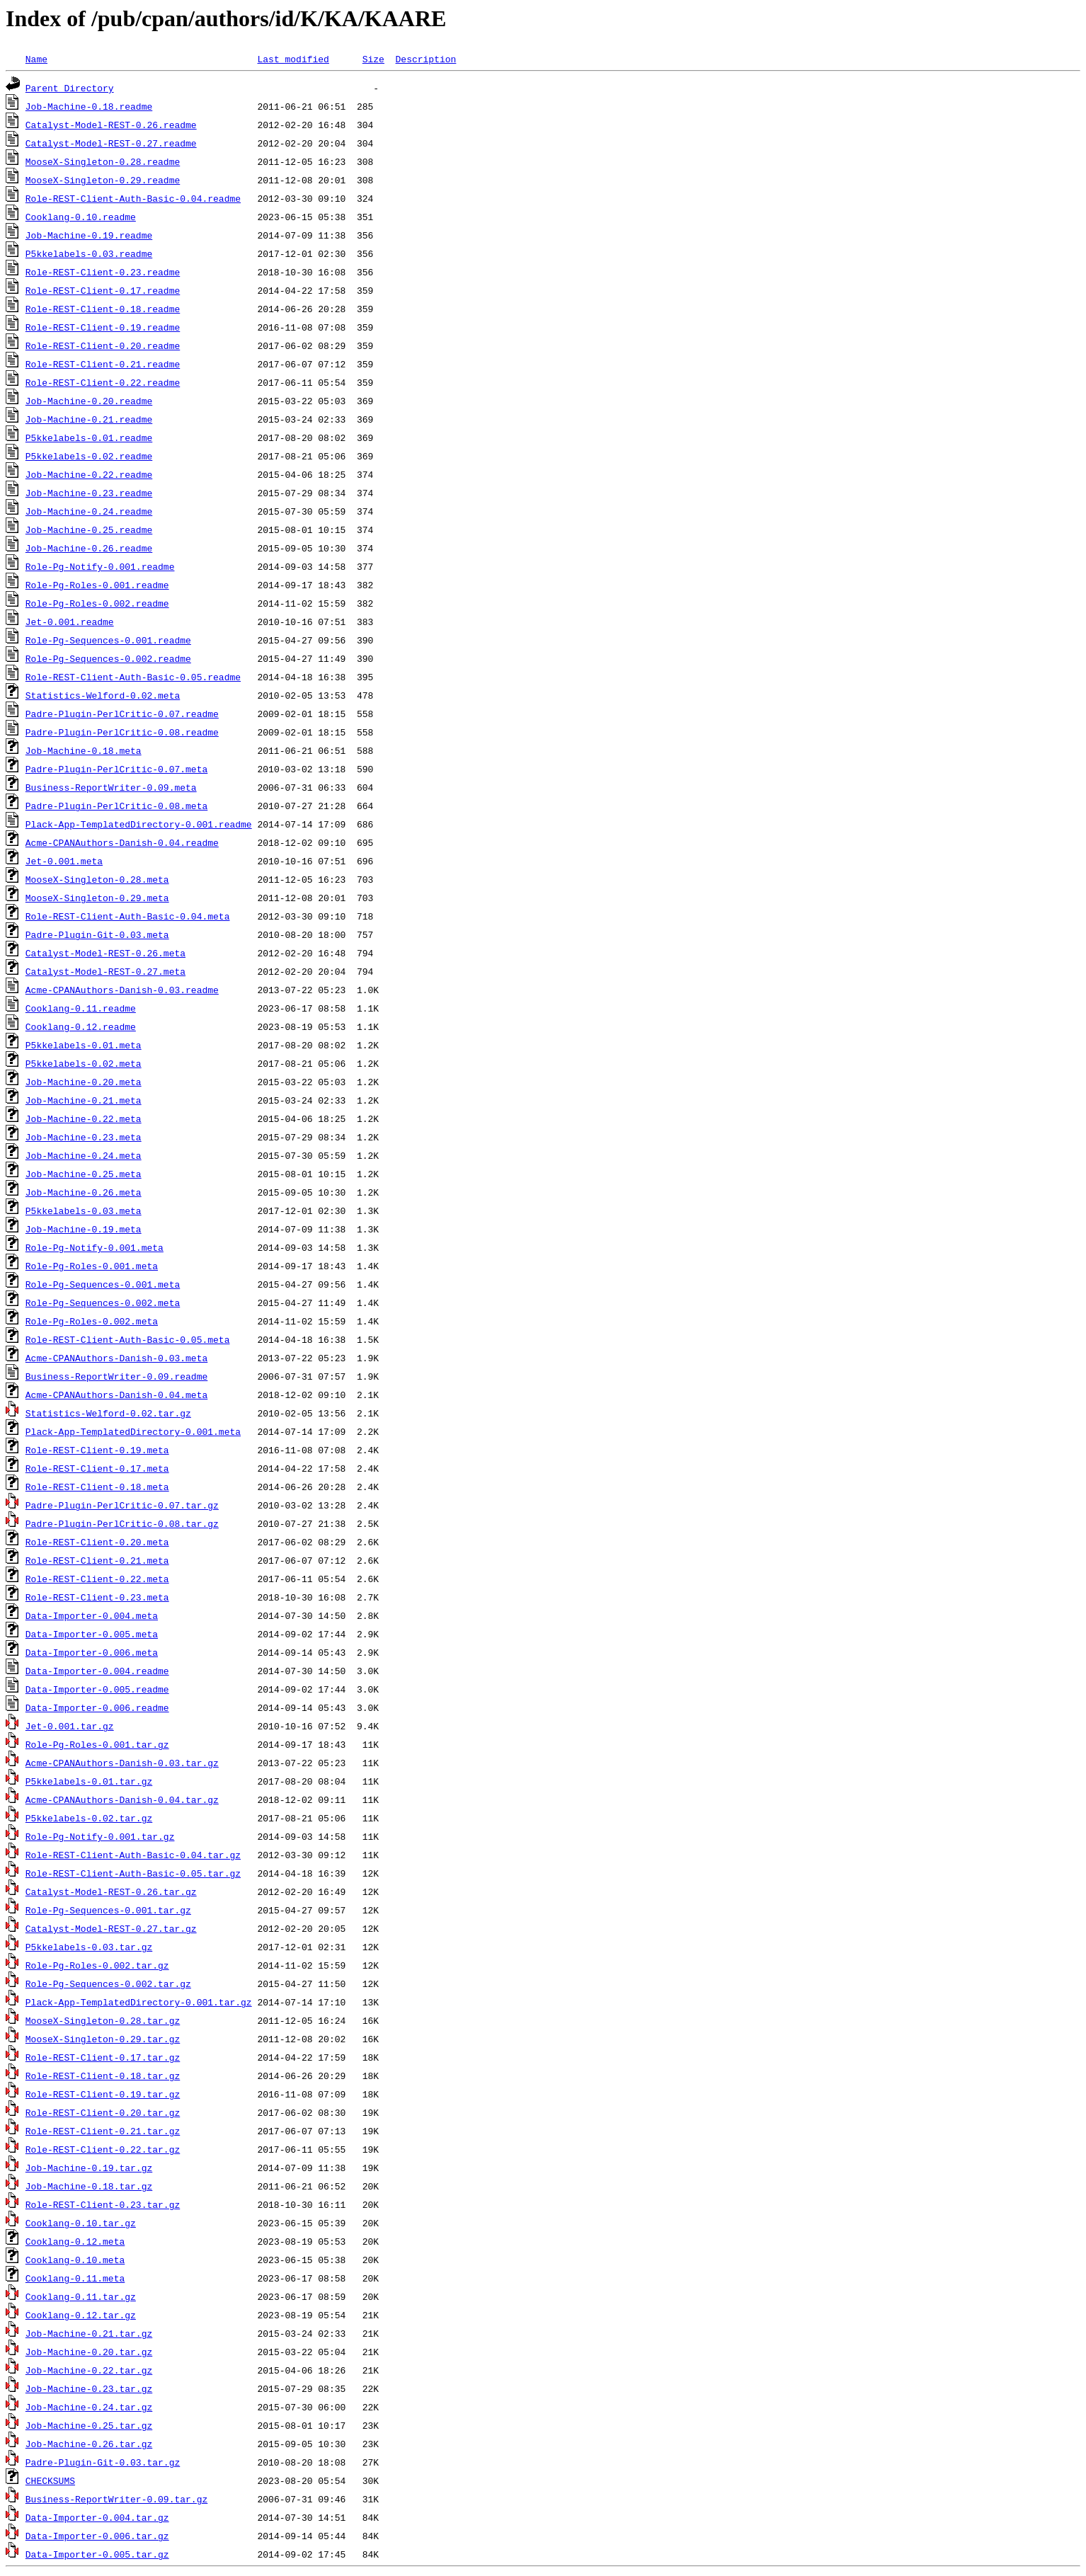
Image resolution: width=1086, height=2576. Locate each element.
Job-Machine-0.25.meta (83, 1173)
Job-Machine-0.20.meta (83, 1081)
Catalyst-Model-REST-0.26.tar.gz (111, 1891)
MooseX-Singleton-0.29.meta (97, 897)
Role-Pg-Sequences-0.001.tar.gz (108, 1910)
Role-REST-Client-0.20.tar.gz (102, 2112)
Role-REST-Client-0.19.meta (97, 1449)
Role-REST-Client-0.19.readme (102, 327)
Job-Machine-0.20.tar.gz (88, 2351)
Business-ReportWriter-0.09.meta (111, 787)
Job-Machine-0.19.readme (88, 235)
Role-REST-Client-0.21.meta (97, 1560)
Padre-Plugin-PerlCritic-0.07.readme (122, 713)
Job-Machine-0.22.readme (88, 474)
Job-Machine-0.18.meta (83, 750)
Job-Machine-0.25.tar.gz (88, 2425)
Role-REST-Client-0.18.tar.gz (102, 2075)
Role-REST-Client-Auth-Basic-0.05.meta (127, 1339)
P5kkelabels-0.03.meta (83, 1210)
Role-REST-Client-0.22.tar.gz (102, 2149)
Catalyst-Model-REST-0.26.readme (111, 124)
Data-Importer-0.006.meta (91, 1652)
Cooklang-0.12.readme (80, 1026)
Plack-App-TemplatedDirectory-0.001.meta (133, 1431)
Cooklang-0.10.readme (80, 216)
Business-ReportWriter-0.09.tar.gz (116, 2498)
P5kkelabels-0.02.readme (88, 456)
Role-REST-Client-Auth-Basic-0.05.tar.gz (133, 1873)
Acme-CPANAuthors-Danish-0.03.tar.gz (122, 1762)
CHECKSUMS (50, 2480)
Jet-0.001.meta (64, 860)
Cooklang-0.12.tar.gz (80, 2314)
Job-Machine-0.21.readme (88, 419)
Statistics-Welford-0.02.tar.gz (108, 1413)
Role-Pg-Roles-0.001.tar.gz (97, 1744)
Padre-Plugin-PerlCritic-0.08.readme (122, 732)
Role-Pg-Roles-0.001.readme (97, 584)
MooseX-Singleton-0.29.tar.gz (102, 2038)
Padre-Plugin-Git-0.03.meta (97, 934)
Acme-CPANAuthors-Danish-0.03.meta (116, 1357)
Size (373, 58)
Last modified (292, 58)
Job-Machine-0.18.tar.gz (88, 2186)
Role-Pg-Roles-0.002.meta (91, 1321)
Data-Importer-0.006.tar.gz (97, 2535)
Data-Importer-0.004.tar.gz (97, 2517)
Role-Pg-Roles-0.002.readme (97, 603)
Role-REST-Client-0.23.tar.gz (102, 2204)
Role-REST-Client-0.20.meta (97, 1541)
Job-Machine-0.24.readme (88, 511)
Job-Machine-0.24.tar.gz (88, 2406)
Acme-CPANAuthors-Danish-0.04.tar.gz (122, 1799)
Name (36, 58)
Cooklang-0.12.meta (75, 2241)
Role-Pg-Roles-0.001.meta (91, 1265)
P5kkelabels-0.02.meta (83, 1063)
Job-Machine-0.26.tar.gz (88, 2443)
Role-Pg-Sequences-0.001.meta (102, 1284)
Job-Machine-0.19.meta (83, 1229)
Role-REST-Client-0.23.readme (102, 271)
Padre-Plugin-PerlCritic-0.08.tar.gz (122, 1523)
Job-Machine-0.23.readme (88, 492)
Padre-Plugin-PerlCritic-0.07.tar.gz (122, 1505)
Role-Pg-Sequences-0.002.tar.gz (108, 1983)
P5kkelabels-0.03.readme (88, 253)
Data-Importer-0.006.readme (97, 1707)
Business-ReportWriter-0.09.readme (116, 1376)
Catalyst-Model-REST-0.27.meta (105, 971)
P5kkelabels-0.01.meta (83, 1044)
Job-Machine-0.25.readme (88, 529)
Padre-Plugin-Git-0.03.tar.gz (102, 2462)
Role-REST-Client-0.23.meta (97, 1597)
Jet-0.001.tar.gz (69, 1725)
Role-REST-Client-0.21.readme (102, 363)
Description (425, 58)
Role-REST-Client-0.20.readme (102, 345)
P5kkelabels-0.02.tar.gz (88, 1817)
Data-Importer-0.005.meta (91, 1633)
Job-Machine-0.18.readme (88, 106)
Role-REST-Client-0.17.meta (97, 1468)
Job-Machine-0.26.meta (83, 1192)
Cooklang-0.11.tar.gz (80, 2296)
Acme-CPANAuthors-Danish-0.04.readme (122, 842)
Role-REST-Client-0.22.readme (102, 382)
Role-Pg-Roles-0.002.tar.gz (97, 1965)
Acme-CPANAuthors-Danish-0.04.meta (116, 1394)
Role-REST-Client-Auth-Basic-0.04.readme (133, 198)
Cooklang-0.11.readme (80, 1008)
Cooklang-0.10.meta (75, 2259)
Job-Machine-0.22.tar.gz (88, 2370)
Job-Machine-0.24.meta (83, 1155)
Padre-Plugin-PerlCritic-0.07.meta (116, 768)
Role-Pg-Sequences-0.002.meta (102, 1302)
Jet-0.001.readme (69, 621)
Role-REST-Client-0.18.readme (102, 308)
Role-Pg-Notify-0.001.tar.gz (100, 1836)
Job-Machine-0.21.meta (83, 1100)
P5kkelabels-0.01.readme (88, 437)
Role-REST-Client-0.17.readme (102, 290)
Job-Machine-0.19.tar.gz (88, 2167)
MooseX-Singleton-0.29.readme (102, 179)
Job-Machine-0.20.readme (88, 400)
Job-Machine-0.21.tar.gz (88, 2333)
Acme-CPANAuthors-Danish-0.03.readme (122, 989)
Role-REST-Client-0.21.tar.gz (102, 2130)
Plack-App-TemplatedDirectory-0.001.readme (138, 824)
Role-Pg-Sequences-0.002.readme (108, 658)
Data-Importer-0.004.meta (91, 1615)
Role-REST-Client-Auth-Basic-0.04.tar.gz (133, 1854)
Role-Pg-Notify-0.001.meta (94, 1247)
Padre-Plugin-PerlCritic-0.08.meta (116, 805)
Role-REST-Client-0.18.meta (97, 1486)
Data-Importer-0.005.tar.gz (97, 2554)
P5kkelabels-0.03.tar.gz (88, 1946)
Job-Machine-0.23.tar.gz (88, 2388)
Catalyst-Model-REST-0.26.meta (105, 952)
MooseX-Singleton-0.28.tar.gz (102, 2020)
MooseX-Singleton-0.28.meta (97, 879)
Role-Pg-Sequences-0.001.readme (108, 640)
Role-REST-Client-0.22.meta (97, 1578)
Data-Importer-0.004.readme (97, 1670)
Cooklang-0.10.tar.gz (80, 2222)
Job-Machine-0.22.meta (83, 1118)
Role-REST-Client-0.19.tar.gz (102, 2094)
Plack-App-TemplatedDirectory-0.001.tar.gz (138, 2002)
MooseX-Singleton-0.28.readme (102, 161)
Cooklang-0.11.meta (75, 2278)
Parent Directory (69, 87)
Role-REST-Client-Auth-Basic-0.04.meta (127, 916)
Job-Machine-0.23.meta (83, 1136)
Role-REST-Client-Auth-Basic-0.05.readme (133, 676)
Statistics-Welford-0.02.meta (102, 695)
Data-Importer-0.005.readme (97, 1689)
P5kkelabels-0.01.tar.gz (88, 1781)
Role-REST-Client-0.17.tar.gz (102, 2057)
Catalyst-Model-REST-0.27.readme (111, 143)
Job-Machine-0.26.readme (88, 548)
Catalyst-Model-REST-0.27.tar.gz (111, 1928)
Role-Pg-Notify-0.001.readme (100, 566)
